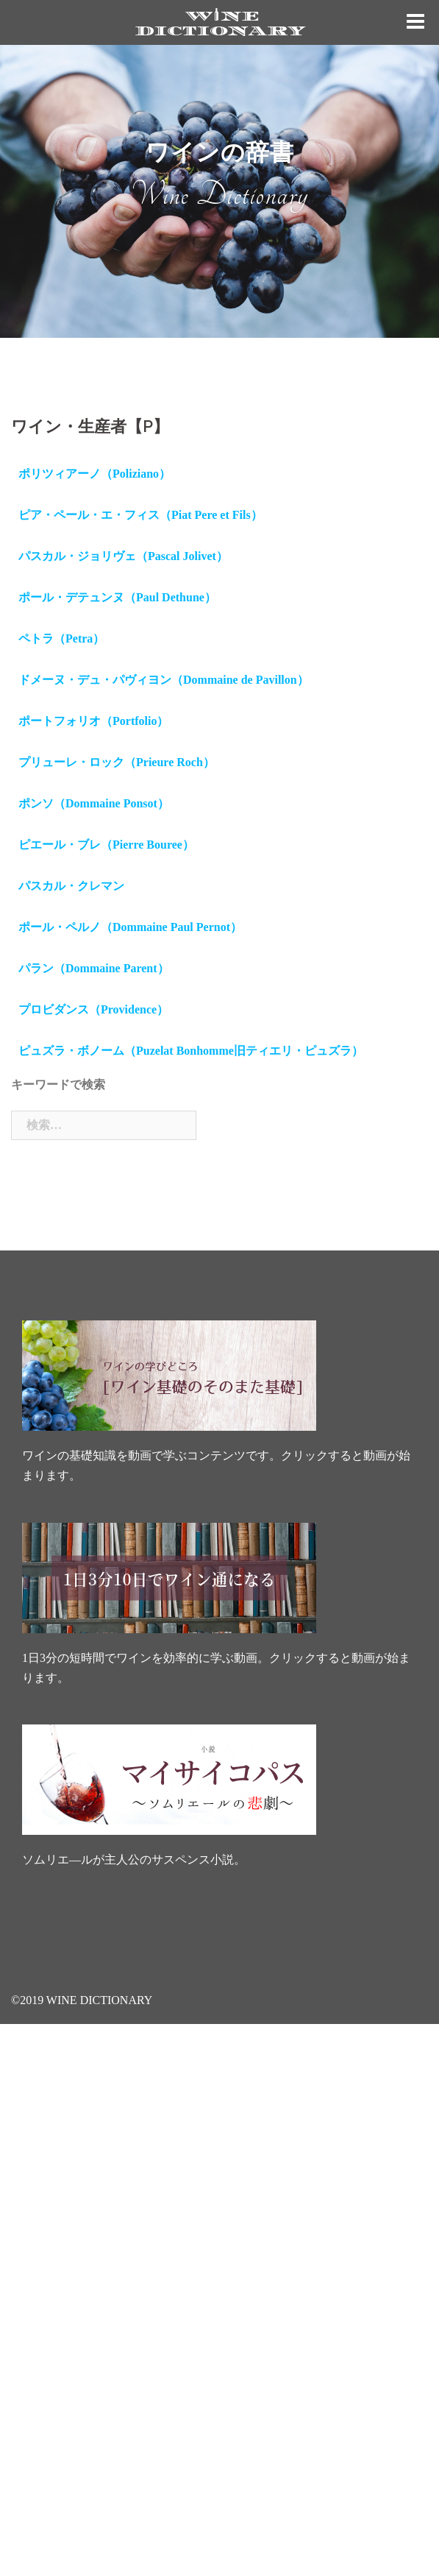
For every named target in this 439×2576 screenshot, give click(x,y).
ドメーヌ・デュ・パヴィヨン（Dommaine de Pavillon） (163, 679)
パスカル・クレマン (71, 886)
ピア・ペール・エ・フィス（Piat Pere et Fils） (140, 515)
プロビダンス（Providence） (93, 1009)
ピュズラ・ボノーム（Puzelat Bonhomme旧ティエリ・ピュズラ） (190, 1050)
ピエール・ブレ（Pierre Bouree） (106, 844)
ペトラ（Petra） (61, 638)
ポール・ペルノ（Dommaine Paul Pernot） (130, 927)
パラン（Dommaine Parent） (93, 968)
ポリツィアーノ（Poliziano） (94, 473)
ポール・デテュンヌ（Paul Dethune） (117, 597)
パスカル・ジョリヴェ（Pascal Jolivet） (123, 556)
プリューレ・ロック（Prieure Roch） (116, 762)
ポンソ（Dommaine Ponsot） (93, 803)
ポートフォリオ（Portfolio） (93, 721)
